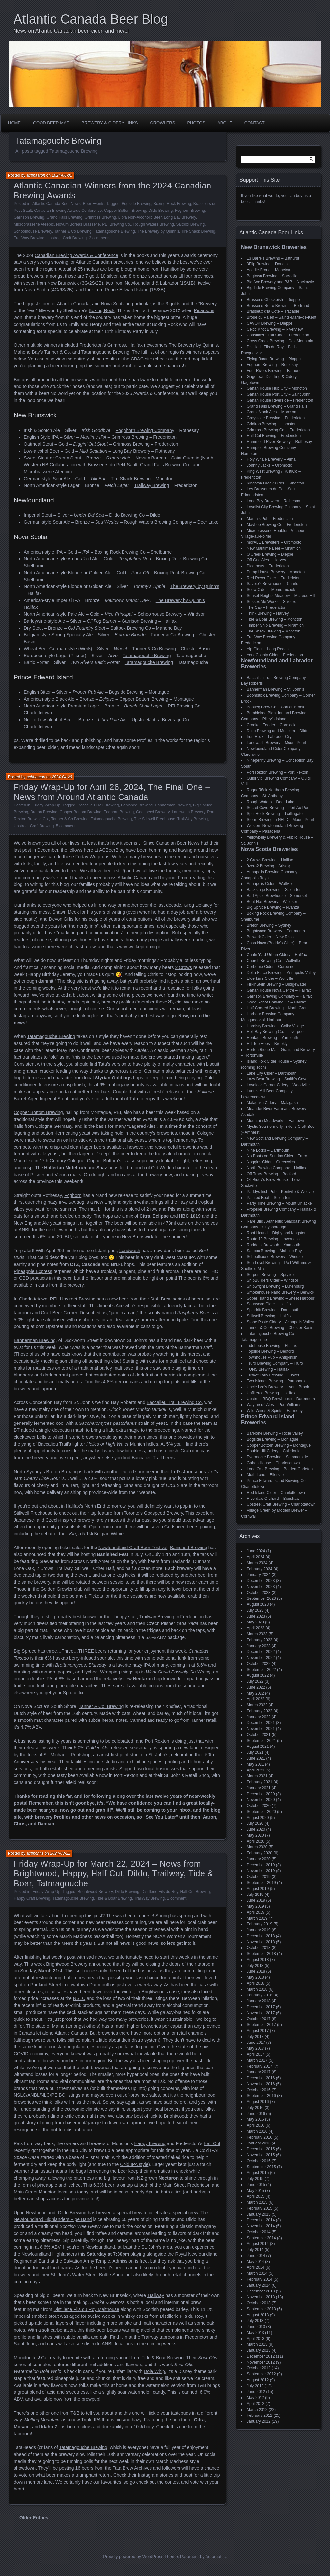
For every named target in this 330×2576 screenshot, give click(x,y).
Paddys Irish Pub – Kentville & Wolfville (281, 1191)
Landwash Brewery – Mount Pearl (276, 742)
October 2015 (259, 2161)
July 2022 (255, 1681)
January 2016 (259, 2143)
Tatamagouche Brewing (114, 231)
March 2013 (257, 2344)
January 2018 (259, 2001)
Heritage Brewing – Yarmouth (272, 1037)
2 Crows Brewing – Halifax (270, 860)
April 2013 (255, 2338)
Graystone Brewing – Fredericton (276, 418)
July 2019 (255, 1894)
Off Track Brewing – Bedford (271, 1174)
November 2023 (261, 1586)
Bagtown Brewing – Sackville (272, 276)
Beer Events (93, 203)
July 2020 (255, 1823)
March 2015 (257, 2202)
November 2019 (261, 1871)
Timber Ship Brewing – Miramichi (276, 625)
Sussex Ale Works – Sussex (271, 601)
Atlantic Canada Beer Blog (91, 19)
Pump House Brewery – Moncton (276, 572)
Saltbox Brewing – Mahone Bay (274, 1251)
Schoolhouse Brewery (33, 231)
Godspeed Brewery (153, 812)
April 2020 (255, 1841)
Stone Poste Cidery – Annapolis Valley (280, 1322)
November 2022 (261, 1657)
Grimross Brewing (100, 217)
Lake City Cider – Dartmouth (271, 1073)
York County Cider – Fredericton (275, 655)
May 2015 (255, 2190)
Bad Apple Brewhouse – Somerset (277, 895)
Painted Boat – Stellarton (268, 1197)
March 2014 (257, 2273)
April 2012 (255, 2403)
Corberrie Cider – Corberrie (270, 966)
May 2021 (255, 1764)
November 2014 (261, 2226)
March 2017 (257, 2060)
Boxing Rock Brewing (172, 203)
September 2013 (261, 2309)
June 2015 (256, 2184)
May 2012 (255, 2397)
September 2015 (261, 2167)
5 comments (66, 826)
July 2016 (255, 2107)
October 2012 (259, 2368)
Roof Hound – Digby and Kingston (276, 1233)
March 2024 (257, 1563)
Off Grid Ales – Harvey (266, 560)
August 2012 (258, 2380)
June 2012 (256, 2392)
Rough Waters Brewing (153, 224)
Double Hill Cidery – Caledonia (273, 1451)
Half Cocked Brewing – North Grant (278, 1008)
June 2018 (256, 1971)
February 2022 (259, 1711)
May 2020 (255, 1835)
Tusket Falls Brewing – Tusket (273, 1375)
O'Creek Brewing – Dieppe (270, 554)
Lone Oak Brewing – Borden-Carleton (280, 1469)
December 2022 (261, 1651)
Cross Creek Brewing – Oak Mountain (280, 341)
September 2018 (261, 1953)
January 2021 (259, 1788)
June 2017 (256, 2042)
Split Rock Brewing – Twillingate (275, 813)
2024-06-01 (62, 175)
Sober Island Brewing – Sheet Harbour (280, 1298)
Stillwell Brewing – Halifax (269, 1316)
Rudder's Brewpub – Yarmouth (273, 1245)
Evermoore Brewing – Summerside (277, 1457)
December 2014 (261, 2220)
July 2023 (255, 1610)
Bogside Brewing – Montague (272, 1439)
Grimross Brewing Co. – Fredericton (278, 430)
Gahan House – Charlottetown (273, 1463)
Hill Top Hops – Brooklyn (268, 1043)
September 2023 (261, 1598)
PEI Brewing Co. (116, 224)
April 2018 (255, 1983)
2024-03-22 (60, 1853)
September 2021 (261, 1740)
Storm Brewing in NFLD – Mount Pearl (280, 819)
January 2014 (259, 2285)
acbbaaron (36, 175)
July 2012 (255, 2386)
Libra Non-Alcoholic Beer (140, 217)
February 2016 (259, 2137)
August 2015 (258, 2172)
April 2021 (255, 1770)
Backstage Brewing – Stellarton (274, 889)
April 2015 (255, 2196)
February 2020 (259, 1853)
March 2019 (257, 1918)
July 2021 (255, 1752)
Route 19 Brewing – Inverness (273, 1239)
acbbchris (35, 1853)
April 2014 (255, 2267)
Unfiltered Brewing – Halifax (271, 1393)
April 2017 (255, 2054)
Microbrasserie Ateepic (34, 224)
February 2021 (259, 1782)
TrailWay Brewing (29, 238)
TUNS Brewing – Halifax (268, 1369)
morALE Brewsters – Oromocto (274, 542)
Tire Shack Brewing (198, 231)
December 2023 (261, 1580)
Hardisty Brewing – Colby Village (275, 1026)
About (224, 122)
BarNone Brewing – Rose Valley (275, 1433)
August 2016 (258, 2101)
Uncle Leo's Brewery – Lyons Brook (278, 1387)
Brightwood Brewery (95, 1891)
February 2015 (259, 2208)
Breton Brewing (43, 812)
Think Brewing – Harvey (268, 613)
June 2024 (256, 1551)
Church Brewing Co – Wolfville (273, 960)
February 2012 (259, 2415)
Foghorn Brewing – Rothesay (272, 364)
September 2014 (261, 2238)
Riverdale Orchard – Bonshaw (273, 1498)
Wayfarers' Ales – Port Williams (274, 1404)
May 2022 (255, 1693)
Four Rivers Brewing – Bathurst (274, 370)
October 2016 (259, 2090)
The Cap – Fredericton (266, 607)
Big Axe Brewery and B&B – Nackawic (280, 282)
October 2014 (259, 2232)
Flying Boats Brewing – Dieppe (274, 359)
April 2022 (255, 1699)
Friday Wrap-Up (46, 805)
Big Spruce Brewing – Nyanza (273, 907)
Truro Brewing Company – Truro (275, 1363)
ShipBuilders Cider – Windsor (272, 1280)
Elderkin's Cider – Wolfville (270, 978)
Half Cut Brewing (195, 1891)
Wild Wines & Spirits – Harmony (275, 1410)
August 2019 (258, 1888)
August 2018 (258, 1959)
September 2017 (261, 2024)
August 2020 (258, 1817)
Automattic (216, 2556)
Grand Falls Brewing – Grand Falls (277, 406)
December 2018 (261, 1936)
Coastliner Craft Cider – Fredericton (278, 335)
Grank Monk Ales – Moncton (271, 412)
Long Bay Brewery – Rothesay (273, 501)
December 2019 (261, 1865)
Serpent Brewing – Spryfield (271, 1274)
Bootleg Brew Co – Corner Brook (275, 707)
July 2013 (255, 2320)
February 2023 (259, 1640)
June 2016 (256, 2113)
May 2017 (255, 2048)
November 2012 (261, 2362)
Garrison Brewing (29, 217)
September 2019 (261, 1882)
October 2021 (259, 1734)
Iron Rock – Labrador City (269, 736)
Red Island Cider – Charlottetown (276, 1492)
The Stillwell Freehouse (154, 819)
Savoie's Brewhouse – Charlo (272, 584)
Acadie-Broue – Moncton (268, 270)
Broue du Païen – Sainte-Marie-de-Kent (281, 317)
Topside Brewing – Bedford (270, 1351)
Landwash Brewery (188, 812)
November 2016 (261, 2084)
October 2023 (259, 1592)
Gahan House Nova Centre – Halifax (279, 990)
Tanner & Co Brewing (72, 231)
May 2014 (255, 2261)
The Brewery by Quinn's (158, 231)
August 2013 (258, 2315)
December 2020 (261, 1794)
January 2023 (259, 1646)
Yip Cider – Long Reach (268, 649)
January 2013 (259, 2350)
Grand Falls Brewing (64, 217)
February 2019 (259, 1924)
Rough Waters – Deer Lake (270, 802)
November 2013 (261, 2297)
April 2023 (255, 1628)
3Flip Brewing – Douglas (268, 264)
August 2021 (258, 1746)
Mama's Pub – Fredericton (270, 518)
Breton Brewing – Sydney (269, 925)
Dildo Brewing (160, 210)
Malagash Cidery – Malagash (272, 1103)
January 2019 (259, 1930)
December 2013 (261, 2291)
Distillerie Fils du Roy (160, 1891)
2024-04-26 (62, 777)
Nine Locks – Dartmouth (268, 1150)
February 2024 (259, 1569)
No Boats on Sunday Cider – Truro (277, 1156)
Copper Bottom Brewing (125, 210)
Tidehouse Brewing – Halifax (272, 1345)
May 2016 (255, 2119)
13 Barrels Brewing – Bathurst (273, 258)
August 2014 (258, 2244)
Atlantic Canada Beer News (56, 203)
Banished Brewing (137, 805)
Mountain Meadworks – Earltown (275, 1120)
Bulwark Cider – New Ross (270, 937)
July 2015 (255, 2178)
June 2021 (256, 1758)
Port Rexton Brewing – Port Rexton (277, 772)
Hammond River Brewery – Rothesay (279, 441)
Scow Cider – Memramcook (271, 589)
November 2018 (261, 1942)
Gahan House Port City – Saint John (278, 394)
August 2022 (258, 1675)
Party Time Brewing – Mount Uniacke (279, 1203)
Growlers (162, 122)
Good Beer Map (51, 122)
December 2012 (261, 2356)
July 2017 (255, 2036)
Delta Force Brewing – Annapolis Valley (281, 972)
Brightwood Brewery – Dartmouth (276, 931)
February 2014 (259, 2279)
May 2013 (255, 2332)
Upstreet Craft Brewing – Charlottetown (281, 1504)
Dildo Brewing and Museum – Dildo (277, 731)
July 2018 (255, 1965)
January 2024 (259, 1575)
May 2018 (255, 1977)
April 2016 (255, 2125)
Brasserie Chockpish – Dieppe (273, 299)
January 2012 (259, 2421)
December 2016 (261, 2078)
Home (14, 122)
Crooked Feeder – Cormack (271, 725)
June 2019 (256, 1900)
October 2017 (259, 2019)
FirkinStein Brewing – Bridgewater (276, 984)
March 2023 (257, 1634)
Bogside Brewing (136, 203)
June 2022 (256, 1687)
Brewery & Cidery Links (110, 122)
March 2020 (257, 1847)
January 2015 (259, 2214)
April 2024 (255, 1557)
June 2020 (256, 1829)
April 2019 (255, 1912)
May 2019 (255, 1906)
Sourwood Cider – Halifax (269, 1304)
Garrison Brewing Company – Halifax (279, 996)
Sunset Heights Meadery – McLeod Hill (281, 595)
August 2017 (258, 2030)
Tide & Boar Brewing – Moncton (274, 619)
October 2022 (259, 1663)
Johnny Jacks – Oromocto (269, 465)
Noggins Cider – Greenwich (271, 1162)
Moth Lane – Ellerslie (265, 1475)
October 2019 (259, 1876)
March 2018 (257, 1989)
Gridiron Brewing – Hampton (271, 424)
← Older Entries (31, 2517)
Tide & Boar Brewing (114, 1898)
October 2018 (259, 1947)
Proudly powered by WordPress (133, 2556)
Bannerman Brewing (173, 805)
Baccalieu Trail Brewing (98, 805)
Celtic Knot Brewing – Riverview (275, 329)
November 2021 (261, 1728)
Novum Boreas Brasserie (78, 224)
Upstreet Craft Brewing (67, 238)
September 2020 (261, 1811)
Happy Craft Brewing (32, 1898)
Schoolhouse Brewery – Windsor (275, 1256)
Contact (254, 122)
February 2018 (259, 1995)
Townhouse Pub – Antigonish (272, 1357)
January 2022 (259, 1717)
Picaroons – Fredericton (268, 566)
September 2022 (261, 1669)
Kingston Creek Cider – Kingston (275, 483)
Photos (196, 122)
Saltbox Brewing (190, 224)
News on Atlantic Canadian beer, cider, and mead (71, 31)
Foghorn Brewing (190, 210)
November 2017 (261, 2013)
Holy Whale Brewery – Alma (271, 459)
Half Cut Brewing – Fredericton (274, 435)
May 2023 (255, 1622)
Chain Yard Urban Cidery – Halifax (277, 955)
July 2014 (255, 2249)
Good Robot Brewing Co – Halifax (276, 1002)
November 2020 (261, 1799)
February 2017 (259, 2066)
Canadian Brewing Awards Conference (68, 210)
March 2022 (257, 1705)
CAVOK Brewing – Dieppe (269, 323)
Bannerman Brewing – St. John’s (275, 689)
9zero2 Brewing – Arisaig (268, 866)
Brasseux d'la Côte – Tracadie (273, 311)
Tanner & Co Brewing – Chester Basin (280, 1327)
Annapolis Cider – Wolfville (270, 883)
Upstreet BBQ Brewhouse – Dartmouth (281, 1399)
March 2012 (257, 2409)
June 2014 (256, 2255)
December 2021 (261, 1723)
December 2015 (261, 2149)
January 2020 (259, 1859)
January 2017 (259, 2072)
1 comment (176, 1898)
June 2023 (256, 1616)
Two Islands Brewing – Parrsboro (276, 1381)
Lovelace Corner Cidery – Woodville (278, 1085)
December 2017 (261, 2007)
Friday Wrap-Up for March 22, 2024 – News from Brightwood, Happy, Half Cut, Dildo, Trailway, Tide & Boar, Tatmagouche (113, 1873)
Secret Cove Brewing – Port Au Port (278, 807)
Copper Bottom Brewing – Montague (279, 1445)
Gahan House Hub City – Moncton (277, 388)
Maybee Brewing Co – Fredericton (277, 524)
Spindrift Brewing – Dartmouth (273, 1310)
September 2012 (261, 2374)
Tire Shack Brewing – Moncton (273, 631)
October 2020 (259, 1805)
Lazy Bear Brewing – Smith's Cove (277, 1079)
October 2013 (259, 2303)
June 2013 (256, 2326)
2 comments (99, 238)
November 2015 (261, 2155)
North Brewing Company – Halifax (276, 1168)
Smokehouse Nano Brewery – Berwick (280, 1292)
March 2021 (257, 1776)
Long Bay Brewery (180, 217)
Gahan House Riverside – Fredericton (280, 400)
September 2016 (261, 2095)
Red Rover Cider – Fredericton (273, 578)
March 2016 (257, 2131)
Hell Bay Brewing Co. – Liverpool (275, 1031)
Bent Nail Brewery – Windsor (272, 901)
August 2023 (258, 1604)
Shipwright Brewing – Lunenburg (275, 1286)
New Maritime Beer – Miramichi (274, 548)
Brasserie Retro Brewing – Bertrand (278, 305)
